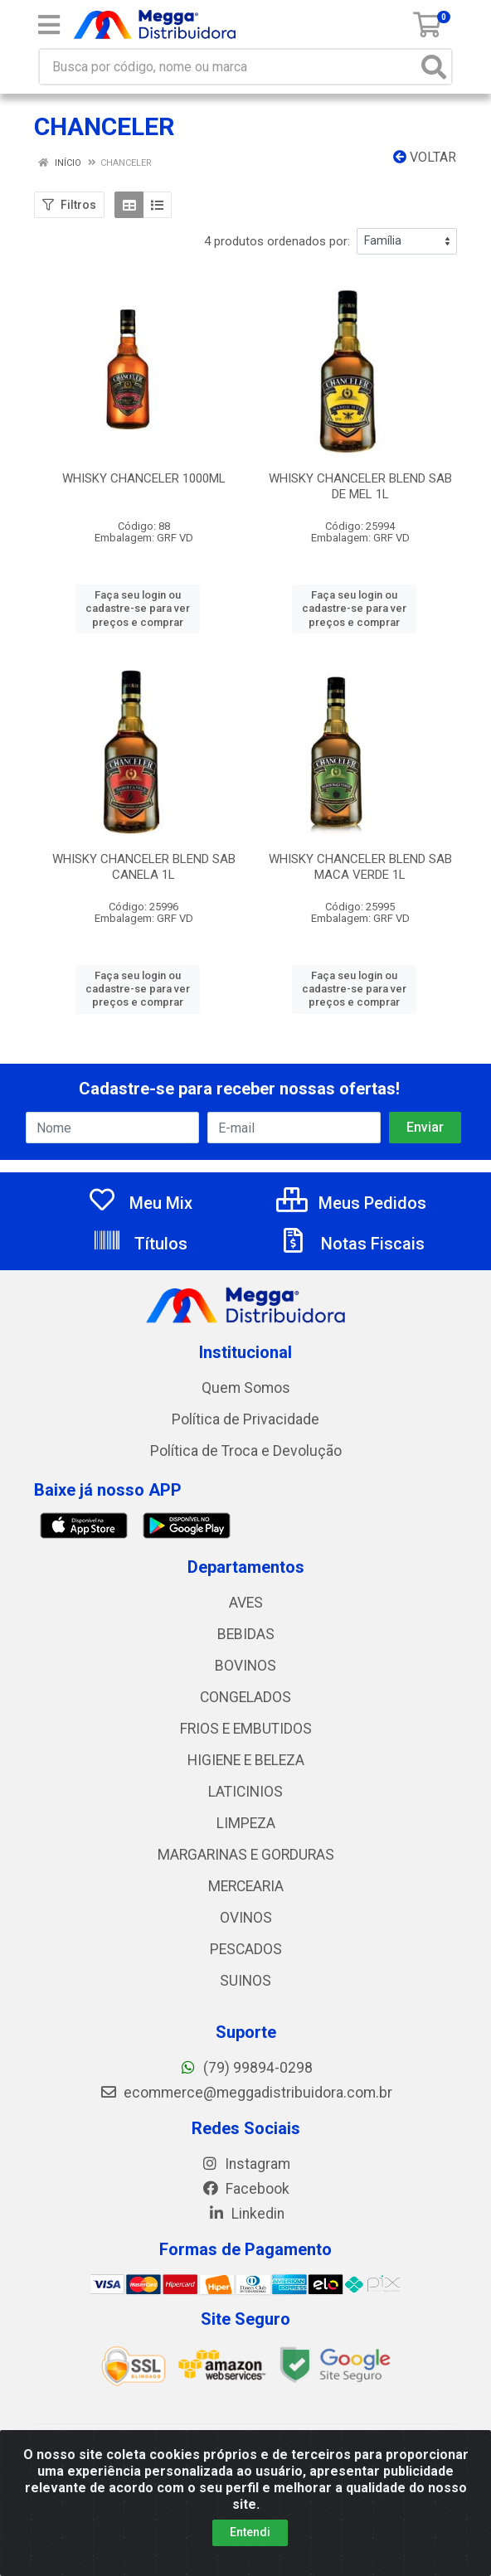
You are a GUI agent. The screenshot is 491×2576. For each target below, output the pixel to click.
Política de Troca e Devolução (246, 1451)
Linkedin (245, 2213)
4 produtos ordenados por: (277, 241)
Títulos (139, 1244)
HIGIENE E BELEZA (245, 1760)
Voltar (424, 157)
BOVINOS (245, 1665)
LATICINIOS (245, 1791)
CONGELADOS (245, 1697)
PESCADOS (246, 1949)
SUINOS (245, 1980)
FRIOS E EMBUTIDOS (246, 1728)
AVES (246, 1602)
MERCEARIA (246, 1886)
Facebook (245, 2189)
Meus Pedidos (351, 1203)
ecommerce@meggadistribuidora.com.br (246, 2092)
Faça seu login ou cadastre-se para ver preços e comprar (137, 608)
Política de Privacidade (245, 1419)
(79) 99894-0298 (246, 2067)
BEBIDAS (246, 1634)
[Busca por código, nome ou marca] (228, 67)
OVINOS (246, 1917)
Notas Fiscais (352, 1244)
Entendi (250, 2532)
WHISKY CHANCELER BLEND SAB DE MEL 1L (360, 486)
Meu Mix (139, 1203)
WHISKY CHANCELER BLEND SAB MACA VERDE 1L (360, 866)
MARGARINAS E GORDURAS (246, 1854)
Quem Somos (246, 1388)
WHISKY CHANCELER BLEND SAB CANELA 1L (144, 866)
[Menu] (49, 25)
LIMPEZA (245, 1823)
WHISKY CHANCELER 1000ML (144, 478)
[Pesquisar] (433, 67)
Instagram (245, 2164)
